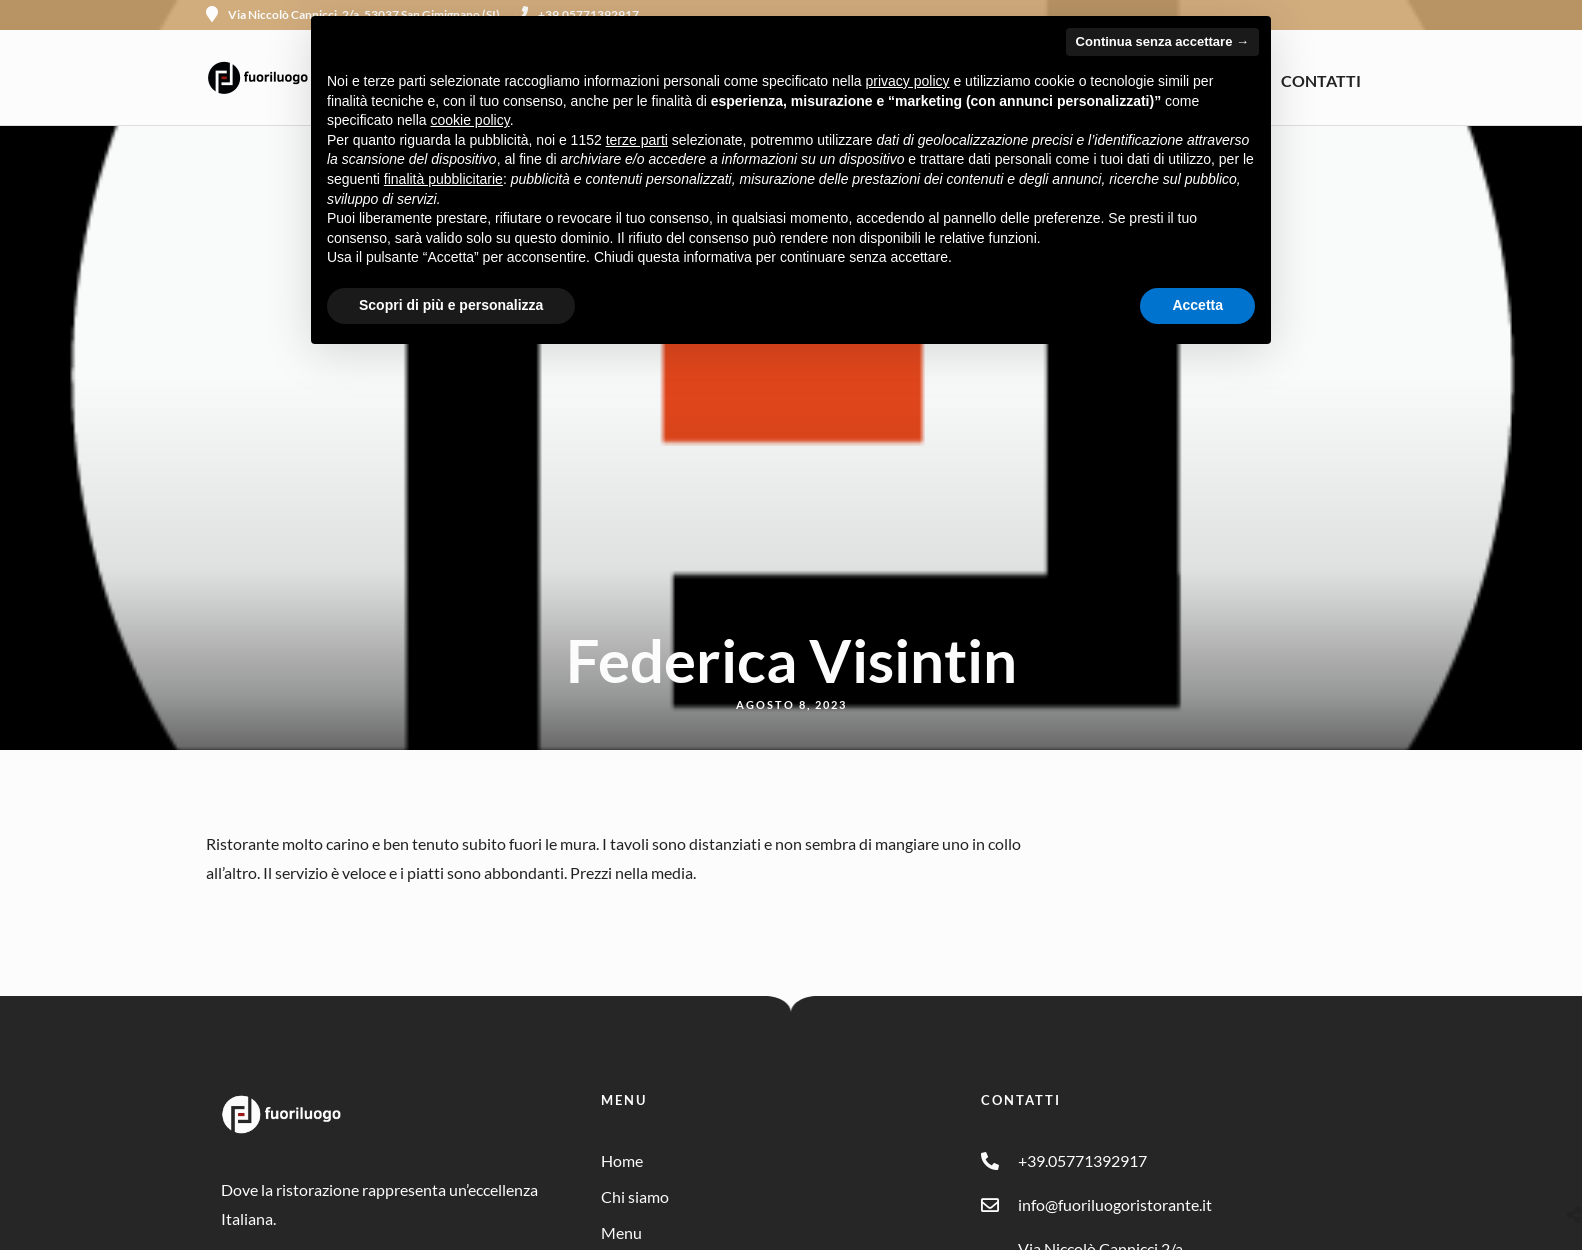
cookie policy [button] (470, 120)
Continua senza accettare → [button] (1162, 41)
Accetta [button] (1197, 305)
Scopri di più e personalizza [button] (451, 305)
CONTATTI (1321, 80)
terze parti (637, 140)
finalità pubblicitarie (443, 179)
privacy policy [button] (908, 81)
